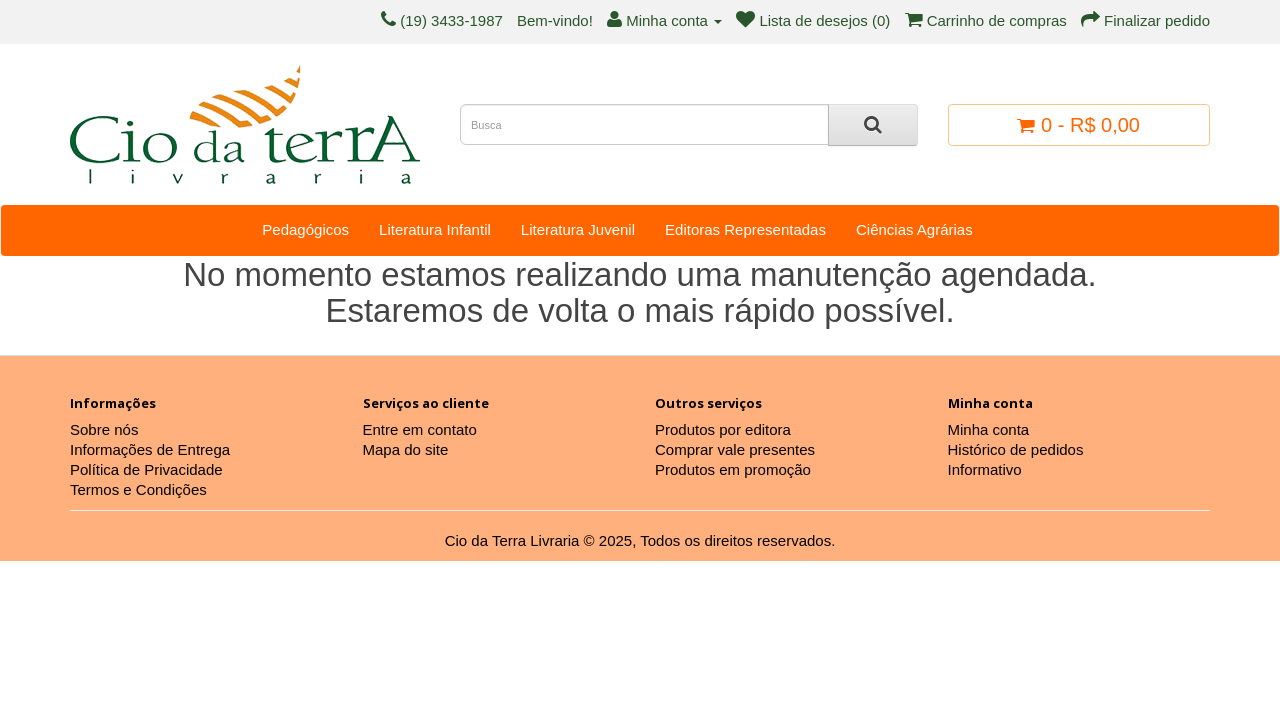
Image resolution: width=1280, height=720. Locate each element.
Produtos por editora (723, 429)
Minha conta (989, 429)
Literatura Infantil (435, 229)
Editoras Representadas (745, 229)
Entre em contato (420, 429)
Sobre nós (104, 429)
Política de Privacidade (146, 469)
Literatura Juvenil (578, 229)
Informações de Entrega (150, 449)
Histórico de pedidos (1016, 449)
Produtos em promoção (733, 469)
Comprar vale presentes (735, 449)
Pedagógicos (305, 229)
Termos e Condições (138, 489)
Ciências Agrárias (914, 229)
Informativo (985, 469)
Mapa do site (406, 449)
